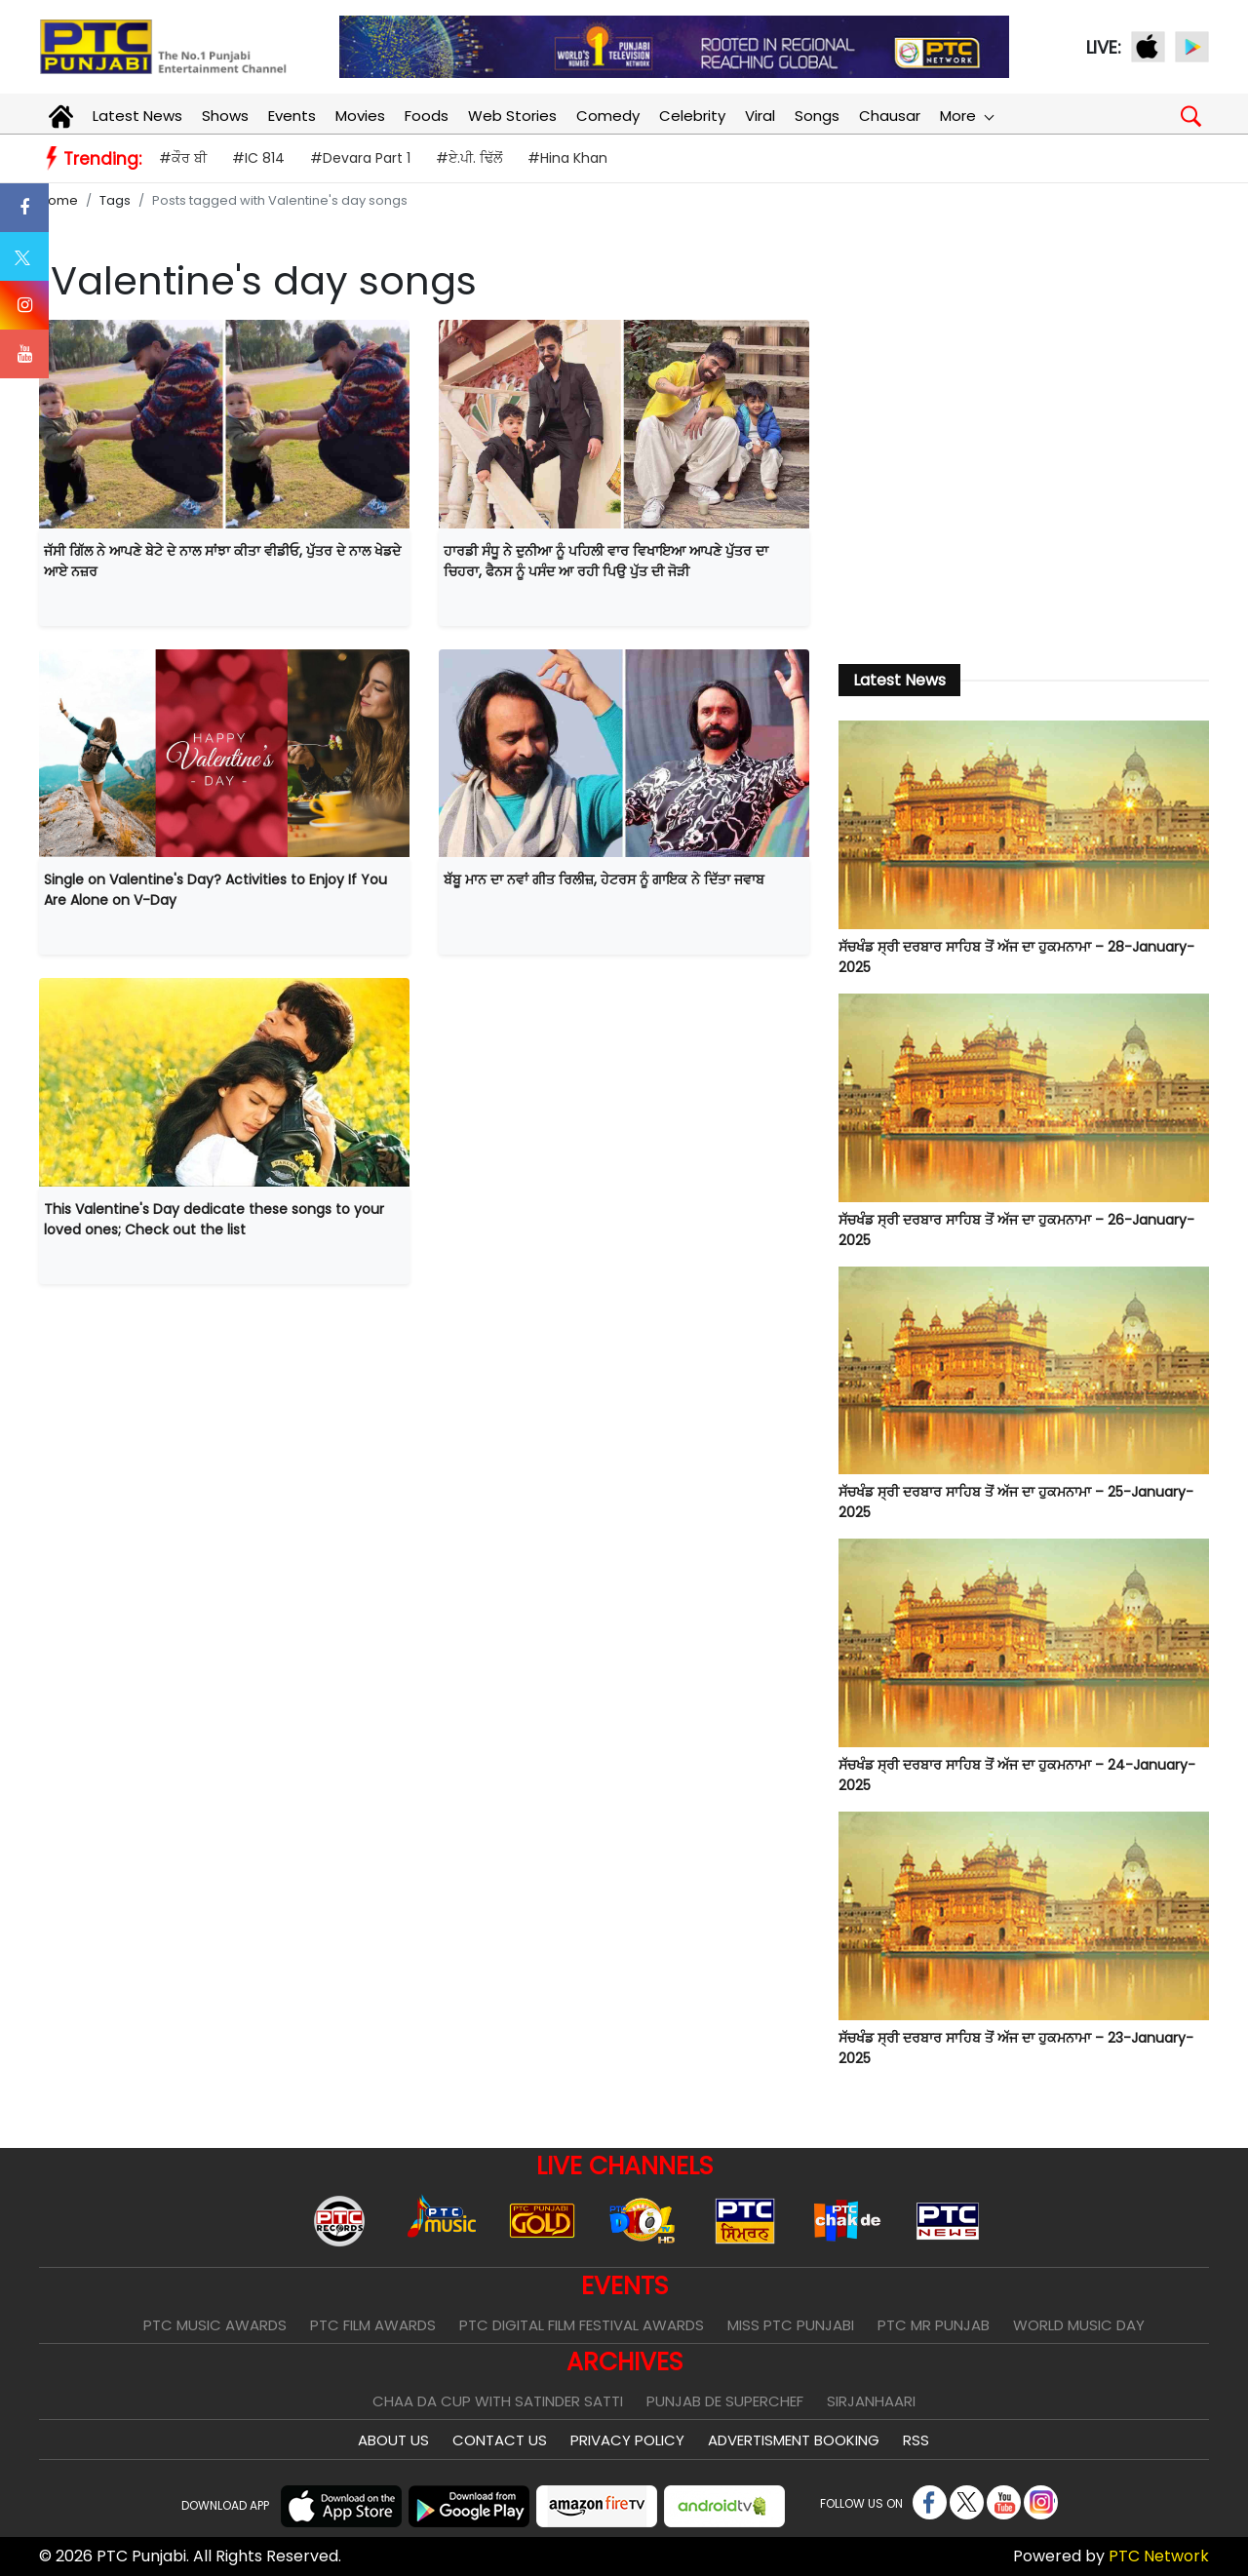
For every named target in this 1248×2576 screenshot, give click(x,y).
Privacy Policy (627, 2440)
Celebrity (692, 115)
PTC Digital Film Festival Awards (581, 2325)
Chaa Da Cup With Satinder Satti (497, 2401)
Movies (360, 115)
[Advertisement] (1023, 480)
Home (58, 200)
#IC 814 (258, 158)
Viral (760, 115)
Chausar (889, 115)
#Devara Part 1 (360, 158)
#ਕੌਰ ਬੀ (183, 158)
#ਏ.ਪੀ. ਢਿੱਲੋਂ (469, 158)
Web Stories (512, 115)
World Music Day (1079, 2325)
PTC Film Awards (373, 2325)
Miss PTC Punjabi (790, 2325)
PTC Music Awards (215, 2325)
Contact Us (499, 2440)
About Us (393, 2440)
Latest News (137, 115)
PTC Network (1159, 2556)
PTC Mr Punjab (934, 2325)
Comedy (608, 115)
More (966, 115)
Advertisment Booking (793, 2440)
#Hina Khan (567, 158)
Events (292, 115)
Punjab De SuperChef (724, 2401)
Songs (817, 115)
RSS (916, 2440)
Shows (225, 115)
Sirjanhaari (871, 2401)
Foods (426, 115)
